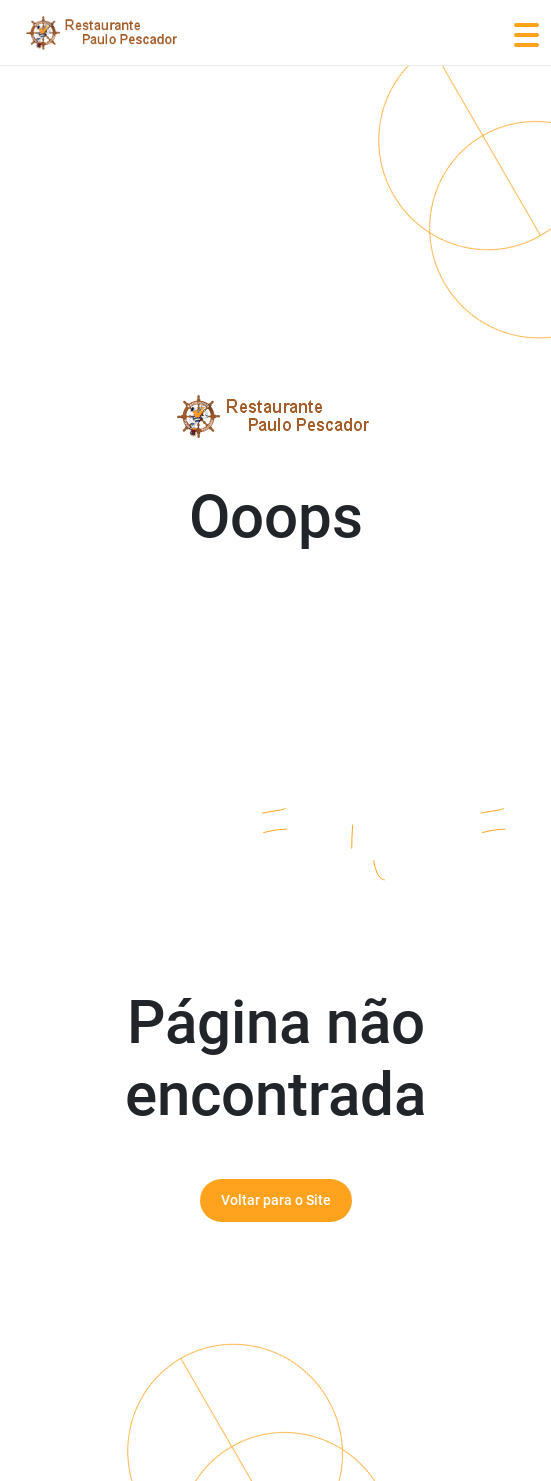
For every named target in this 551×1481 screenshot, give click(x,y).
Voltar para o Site (276, 1200)
